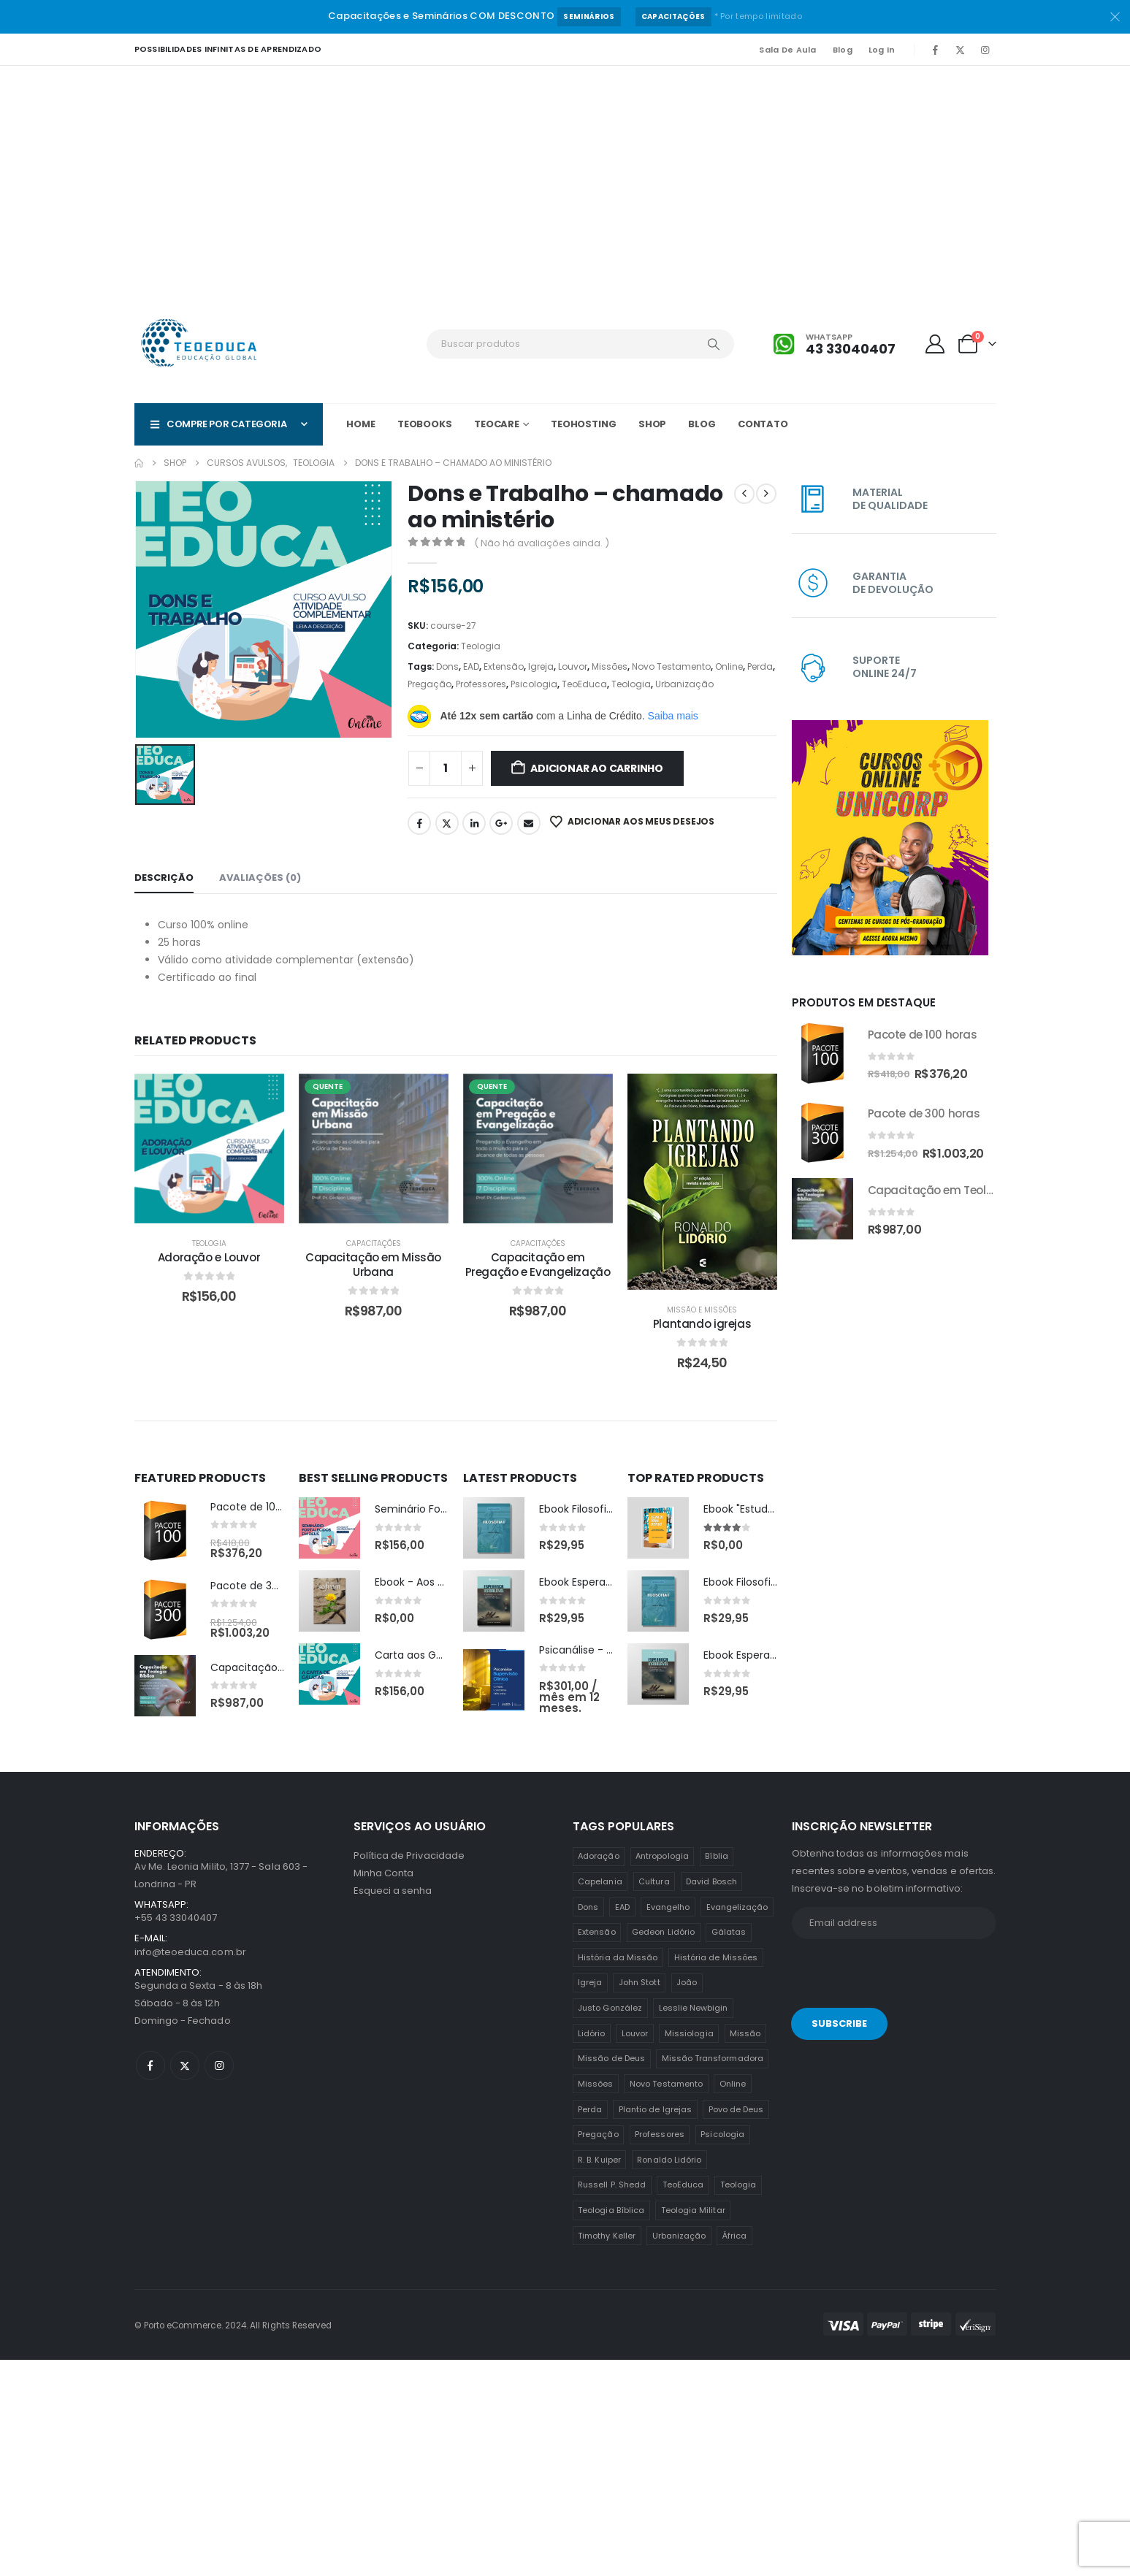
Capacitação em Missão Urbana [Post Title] (373, 1265)
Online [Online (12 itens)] (732, 2084)
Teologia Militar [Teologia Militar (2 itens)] (693, 2210)
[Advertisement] (565, 175)
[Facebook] (935, 49)
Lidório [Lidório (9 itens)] (591, 2033)
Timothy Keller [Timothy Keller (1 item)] (606, 2235)
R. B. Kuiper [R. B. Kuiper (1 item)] (599, 2160)
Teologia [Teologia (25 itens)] (738, 2184)
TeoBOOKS (424, 424)
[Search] (713, 344)
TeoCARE (496, 424)
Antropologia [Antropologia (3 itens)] (662, 1856)
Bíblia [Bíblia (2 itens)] (716, 1856)
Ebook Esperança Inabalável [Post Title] (609, 1582)
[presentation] (892, 1976)
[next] (766, 494)
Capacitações (673, 16)
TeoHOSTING (583, 424)
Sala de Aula (787, 50)
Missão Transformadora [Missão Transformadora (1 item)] (712, 2058)
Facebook (419, 823)
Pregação (429, 684)
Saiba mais (673, 716)
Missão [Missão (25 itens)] (745, 2033)
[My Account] (934, 344)
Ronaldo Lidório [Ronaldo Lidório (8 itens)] (669, 2160)
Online (729, 666)
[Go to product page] (822, 1053)
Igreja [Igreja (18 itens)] (590, 1982)
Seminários (588, 16)
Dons (447, 666)
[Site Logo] (200, 344)
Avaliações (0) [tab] (260, 877)
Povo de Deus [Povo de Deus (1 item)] (736, 2109)
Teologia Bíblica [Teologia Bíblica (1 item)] (611, 2210)
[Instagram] (985, 49)
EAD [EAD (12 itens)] (622, 1907)
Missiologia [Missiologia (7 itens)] (689, 2033)
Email (529, 823)
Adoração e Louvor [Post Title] (209, 1257)
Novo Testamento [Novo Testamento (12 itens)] (666, 2084)
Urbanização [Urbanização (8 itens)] (679, 2235)
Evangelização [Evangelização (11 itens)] (737, 1907)
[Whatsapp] (834, 344)
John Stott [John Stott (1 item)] (639, 1982)
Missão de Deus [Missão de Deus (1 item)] (611, 2058)
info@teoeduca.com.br (190, 1952)
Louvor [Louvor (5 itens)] (635, 2033)
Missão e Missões (702, 1309)
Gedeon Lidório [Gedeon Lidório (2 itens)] (663, 1932)
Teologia (480, 646)
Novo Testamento (671, 666)
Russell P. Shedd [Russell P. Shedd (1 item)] (612, 2184)
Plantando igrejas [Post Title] (702, 1323)
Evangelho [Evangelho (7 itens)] (668, 1907)
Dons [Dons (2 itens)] (588, 1907)
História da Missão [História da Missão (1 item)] (617, 1957)
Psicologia (534, 684)
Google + (501, 823)
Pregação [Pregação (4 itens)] (598, 2134)
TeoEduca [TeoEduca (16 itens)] (683, 2184)
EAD (471, 666)
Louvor (572, 666)
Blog (842, 50)
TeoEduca (584, 684)
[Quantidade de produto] (446, 768)
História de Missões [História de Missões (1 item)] (715, 1957)
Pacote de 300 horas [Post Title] (263, 1585)
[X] (960, 49)
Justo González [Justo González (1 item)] (610, 2008)
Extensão (504, 666)
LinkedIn (474, 823)
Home (360, 424)
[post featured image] (165, 1530)
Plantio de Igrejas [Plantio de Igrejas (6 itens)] (655, 2109)
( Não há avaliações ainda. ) (541, 543)
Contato (763, 424)
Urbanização (684, 684)
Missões (609, 666)
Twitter (447, 823)
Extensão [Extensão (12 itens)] (597, 1932)
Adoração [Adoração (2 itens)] (598, 1856)
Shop (652, 424)
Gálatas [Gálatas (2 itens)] (728, 1932)
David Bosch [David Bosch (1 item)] (711, 1881)
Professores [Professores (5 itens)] (659, 2134)
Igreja (541, 666)
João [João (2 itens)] (686, 1982)
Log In (882, 50)
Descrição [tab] (164, 877)
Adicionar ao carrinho (596, 768)
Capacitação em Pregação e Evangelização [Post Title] (538, 1265)
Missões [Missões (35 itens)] (595, 2084)
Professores (481, 684)
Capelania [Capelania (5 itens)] (600, 1881)
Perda (760, 666)
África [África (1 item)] (734, 2235)
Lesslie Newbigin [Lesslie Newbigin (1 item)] (693, 2008)
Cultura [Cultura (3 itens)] (653, 1881)
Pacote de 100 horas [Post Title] (261, 1506)
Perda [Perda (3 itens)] (590, 2109)
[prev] (744, 494)
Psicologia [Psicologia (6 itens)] (722, 2134)
